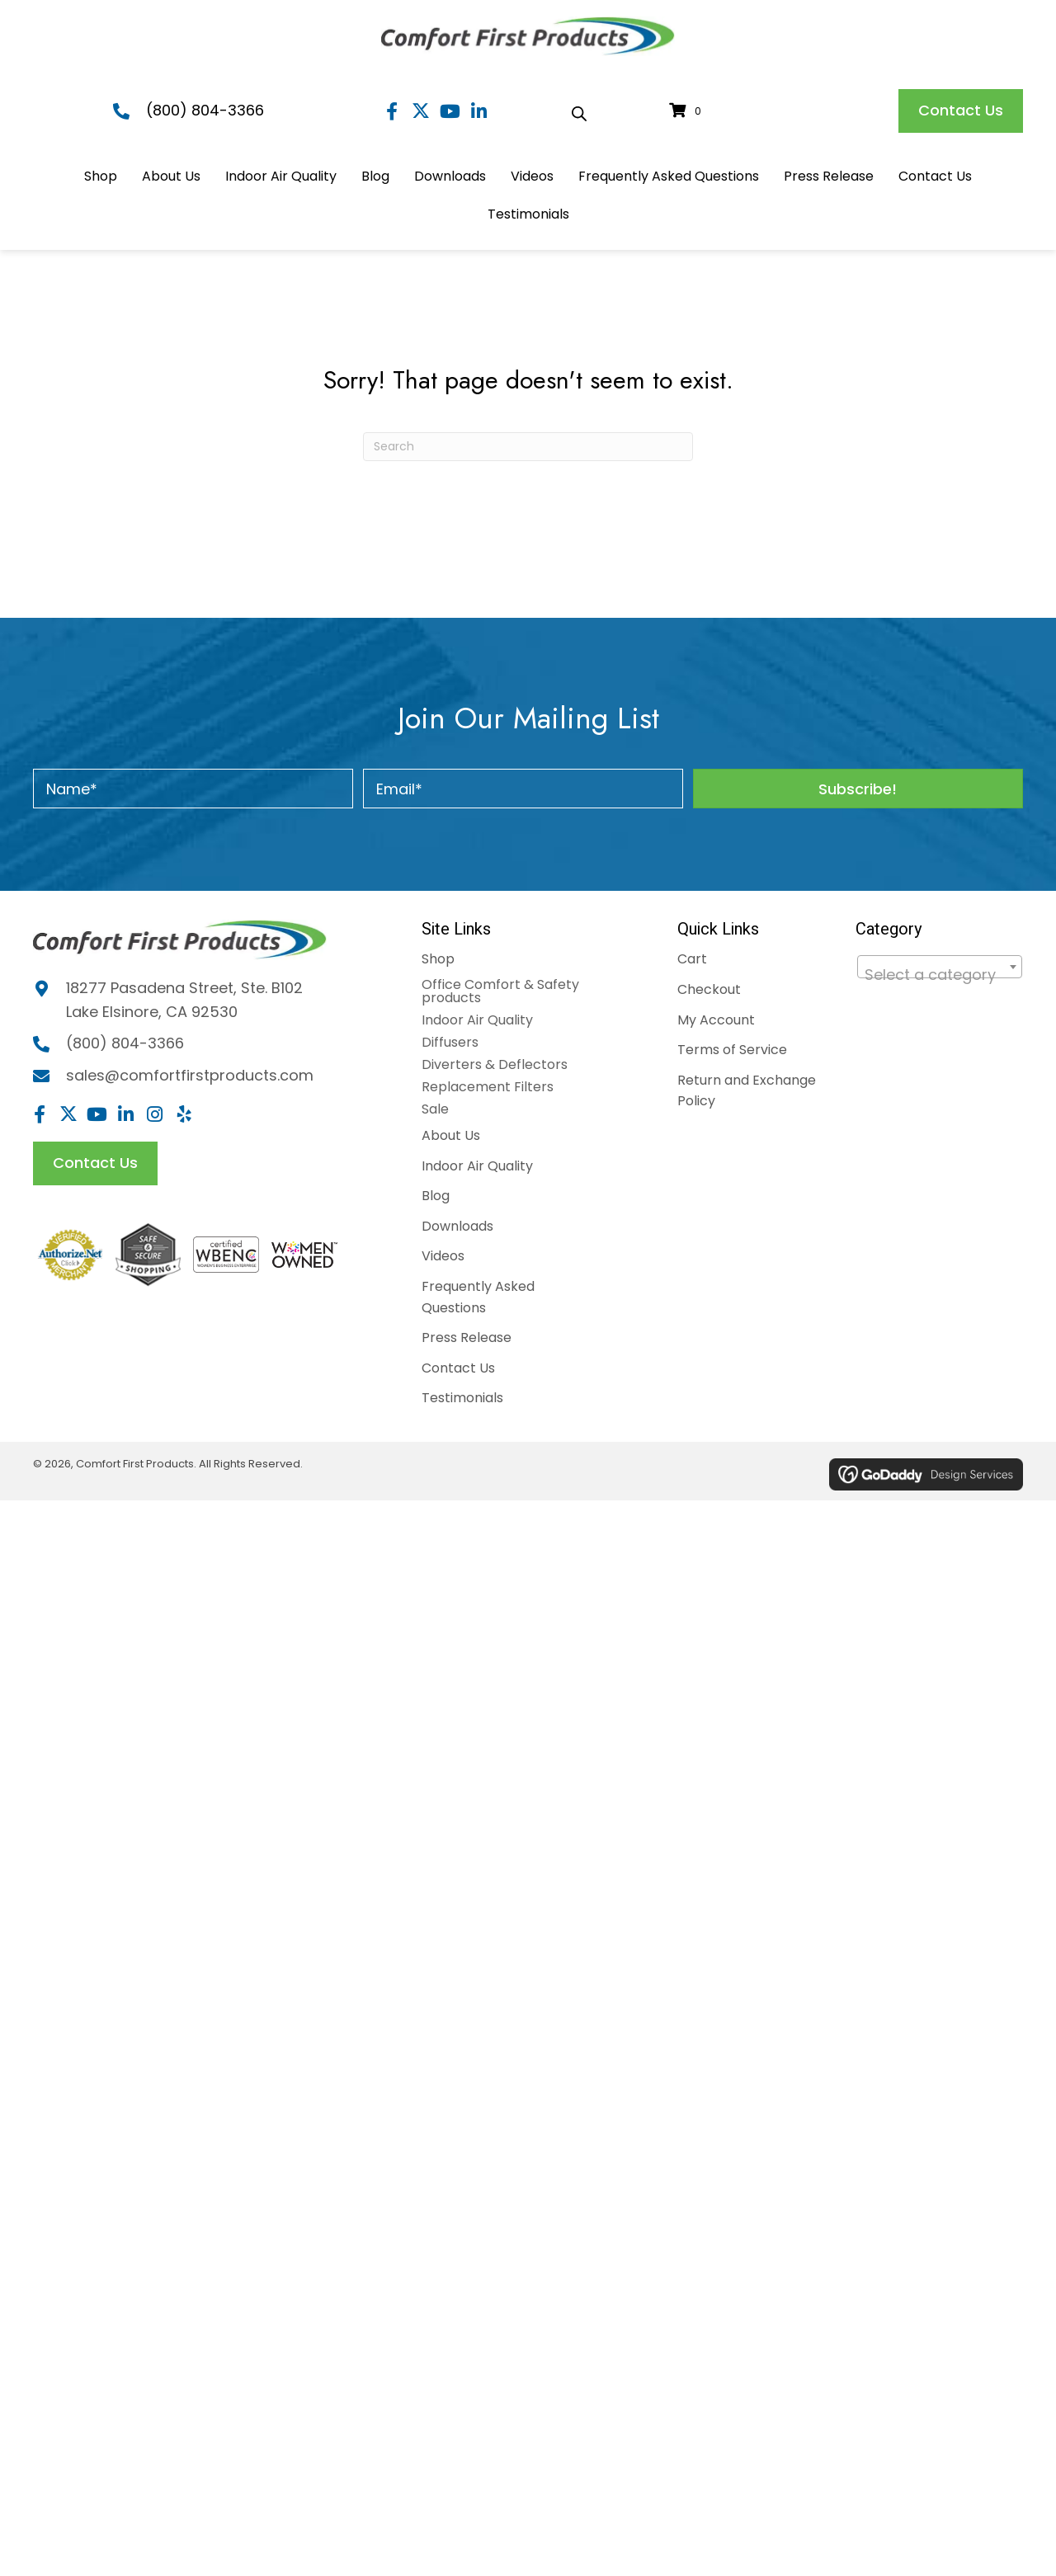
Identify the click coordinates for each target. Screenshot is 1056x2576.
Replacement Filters (488, 1086)
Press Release (467, 1337)
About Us (451, 1135)
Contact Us (458, 1368)
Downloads (457, 1226)
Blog (436, 1195)
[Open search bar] (579, 111)
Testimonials (462, 1397)
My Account (716, 1019)
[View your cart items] (687, 111)
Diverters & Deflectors (495, 1064)
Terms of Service (732, 1049)
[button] (392, 111)
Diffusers (450, 1042)
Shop (438, 958)
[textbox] (939, 975)
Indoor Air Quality (477, 1019)
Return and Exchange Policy (746, 1091)
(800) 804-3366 (205, 110)
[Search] (528, 446)
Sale (435, 1109)
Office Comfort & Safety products (500, 991)
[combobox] (939, 966)
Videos (443, 1255)
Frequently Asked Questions (478, 1297)
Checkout (709, 989)
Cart (692, 958)
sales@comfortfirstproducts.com (190, 1075)
